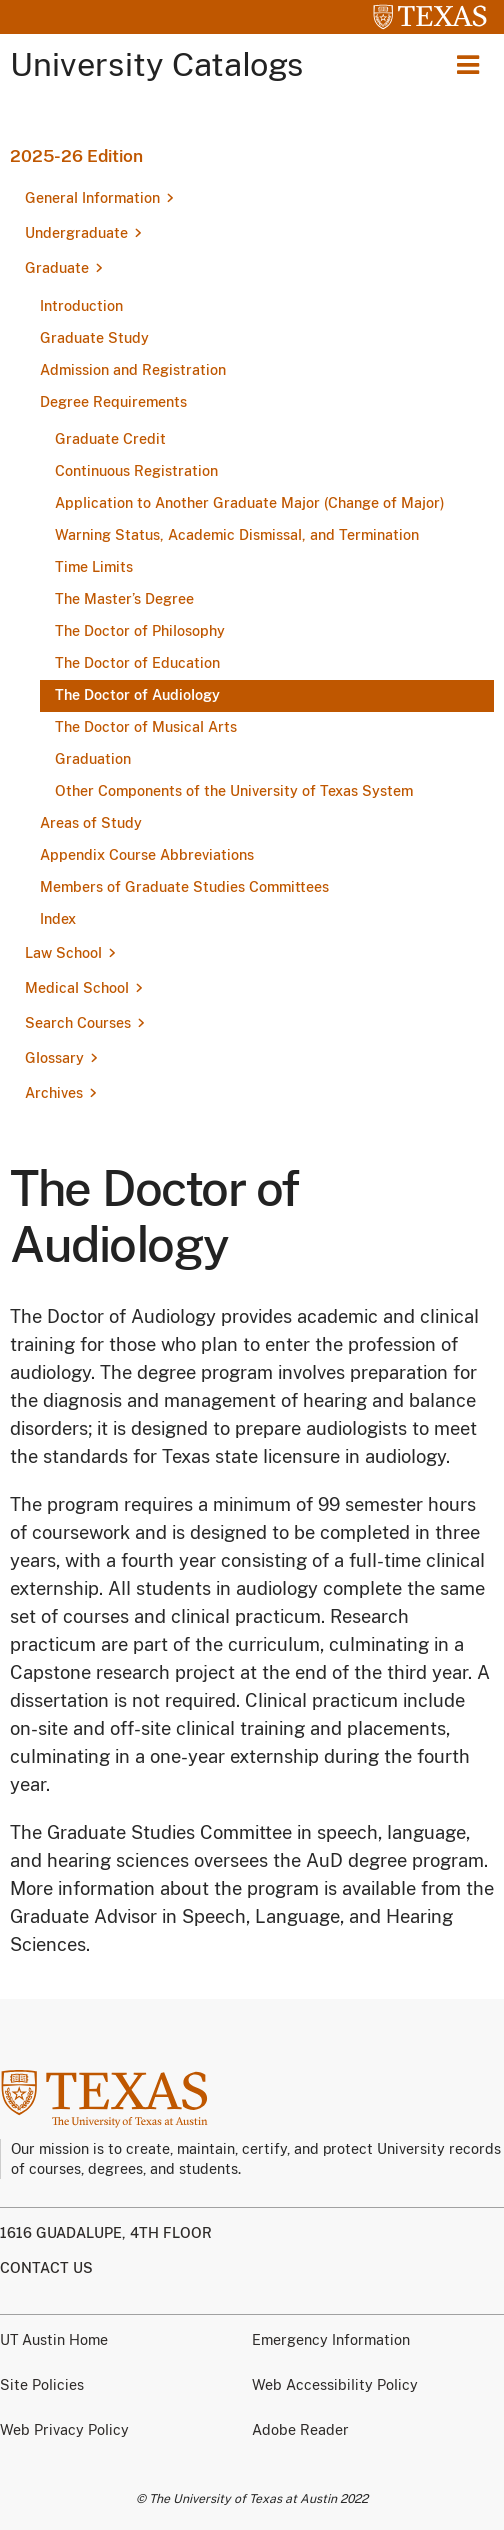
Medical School (77, 988)
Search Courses (78, 1023)
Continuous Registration (136, 471)
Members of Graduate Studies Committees (184, 887)
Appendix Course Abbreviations (147, 855)
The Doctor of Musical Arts (146, 727)
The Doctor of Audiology (137, 695)
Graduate (57, 268)
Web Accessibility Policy (335, 2385)
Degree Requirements (113, 402)
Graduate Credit (110, 439)
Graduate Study (94, 338)
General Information (92, 198)
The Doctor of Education (137, 663)
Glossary (54, 1058)
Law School (63, 953)
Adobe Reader (300, 2430)
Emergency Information (331, 2340)
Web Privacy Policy (64, 2430)
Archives (54, 1093)
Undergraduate (76, 233)
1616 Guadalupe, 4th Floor (106, 2233)
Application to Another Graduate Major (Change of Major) (250, 503)
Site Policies (42, 2385)
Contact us (46, 2268)
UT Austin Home (54, 2340)
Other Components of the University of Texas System (234, 791)
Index (58, 919)
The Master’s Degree (124, 599)
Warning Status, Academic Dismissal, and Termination (237, 535)
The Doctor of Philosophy (140, 631)
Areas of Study (91, 823)
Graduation (93, 759)
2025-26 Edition (76, 156)
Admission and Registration (133, 370)
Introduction (81, 306)
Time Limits (94, 567)
